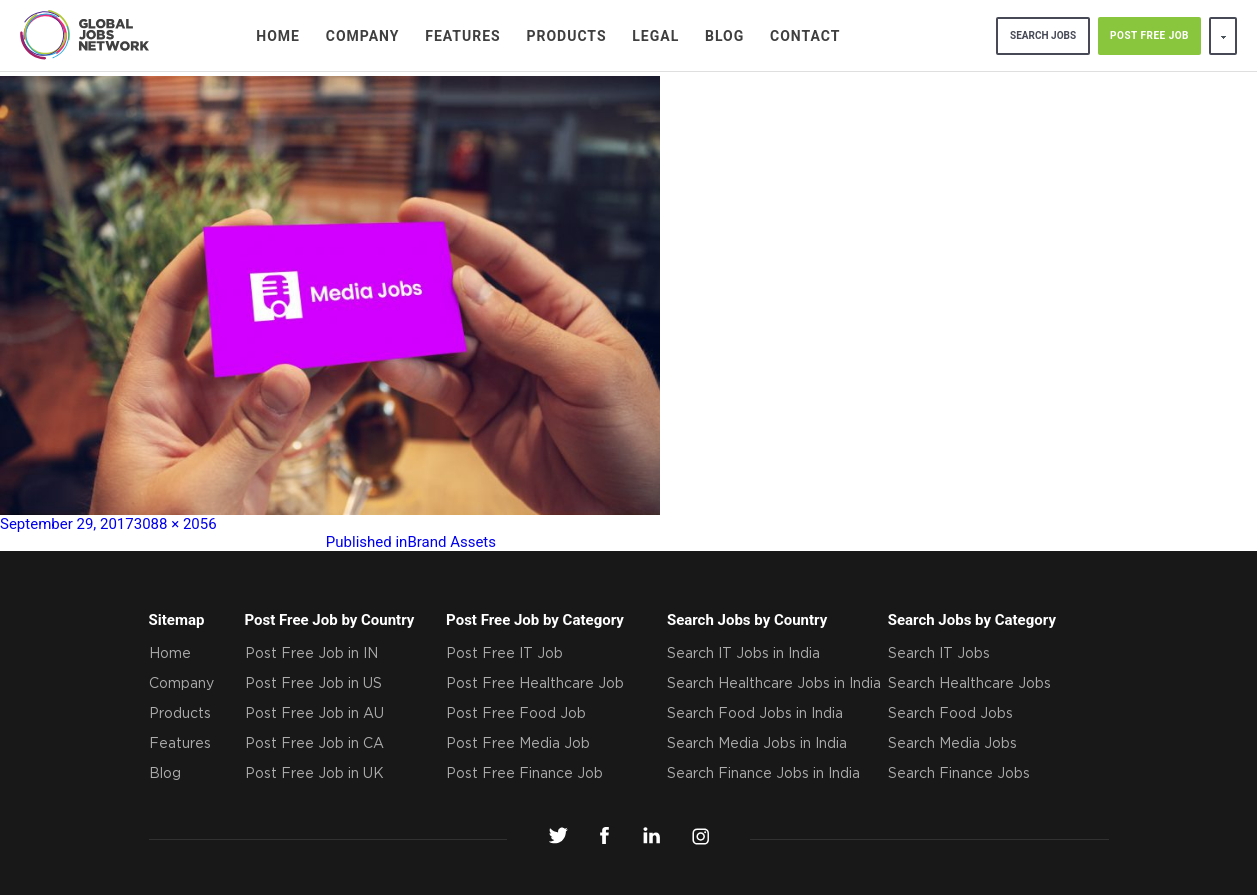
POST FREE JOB (1149, 35)
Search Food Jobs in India (755, 714)
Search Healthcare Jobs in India (774, 684)
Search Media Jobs (952, 744)
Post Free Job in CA (314, 744)
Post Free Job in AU (314, 714)
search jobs (1043, 35)
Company (363, 36)
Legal (655, 36)
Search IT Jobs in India (743, 654)
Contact (805, 36)
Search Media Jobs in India (757, 744)
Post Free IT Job (504, 654)
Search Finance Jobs (959, 774)
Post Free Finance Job (524, 774)
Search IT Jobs (939, 654)
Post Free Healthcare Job (535, 684)
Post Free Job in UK (314, 774)
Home (278, 36)
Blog (724, 36)
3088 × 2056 (175, 524)
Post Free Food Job (516, 714)
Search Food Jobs (950, 714)
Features (463, 36)
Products (566, 36)
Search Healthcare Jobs (969, 684)
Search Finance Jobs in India (763, 774)
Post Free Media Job (518, 744)
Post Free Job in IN (311, 654)
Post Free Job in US (313, 684)
